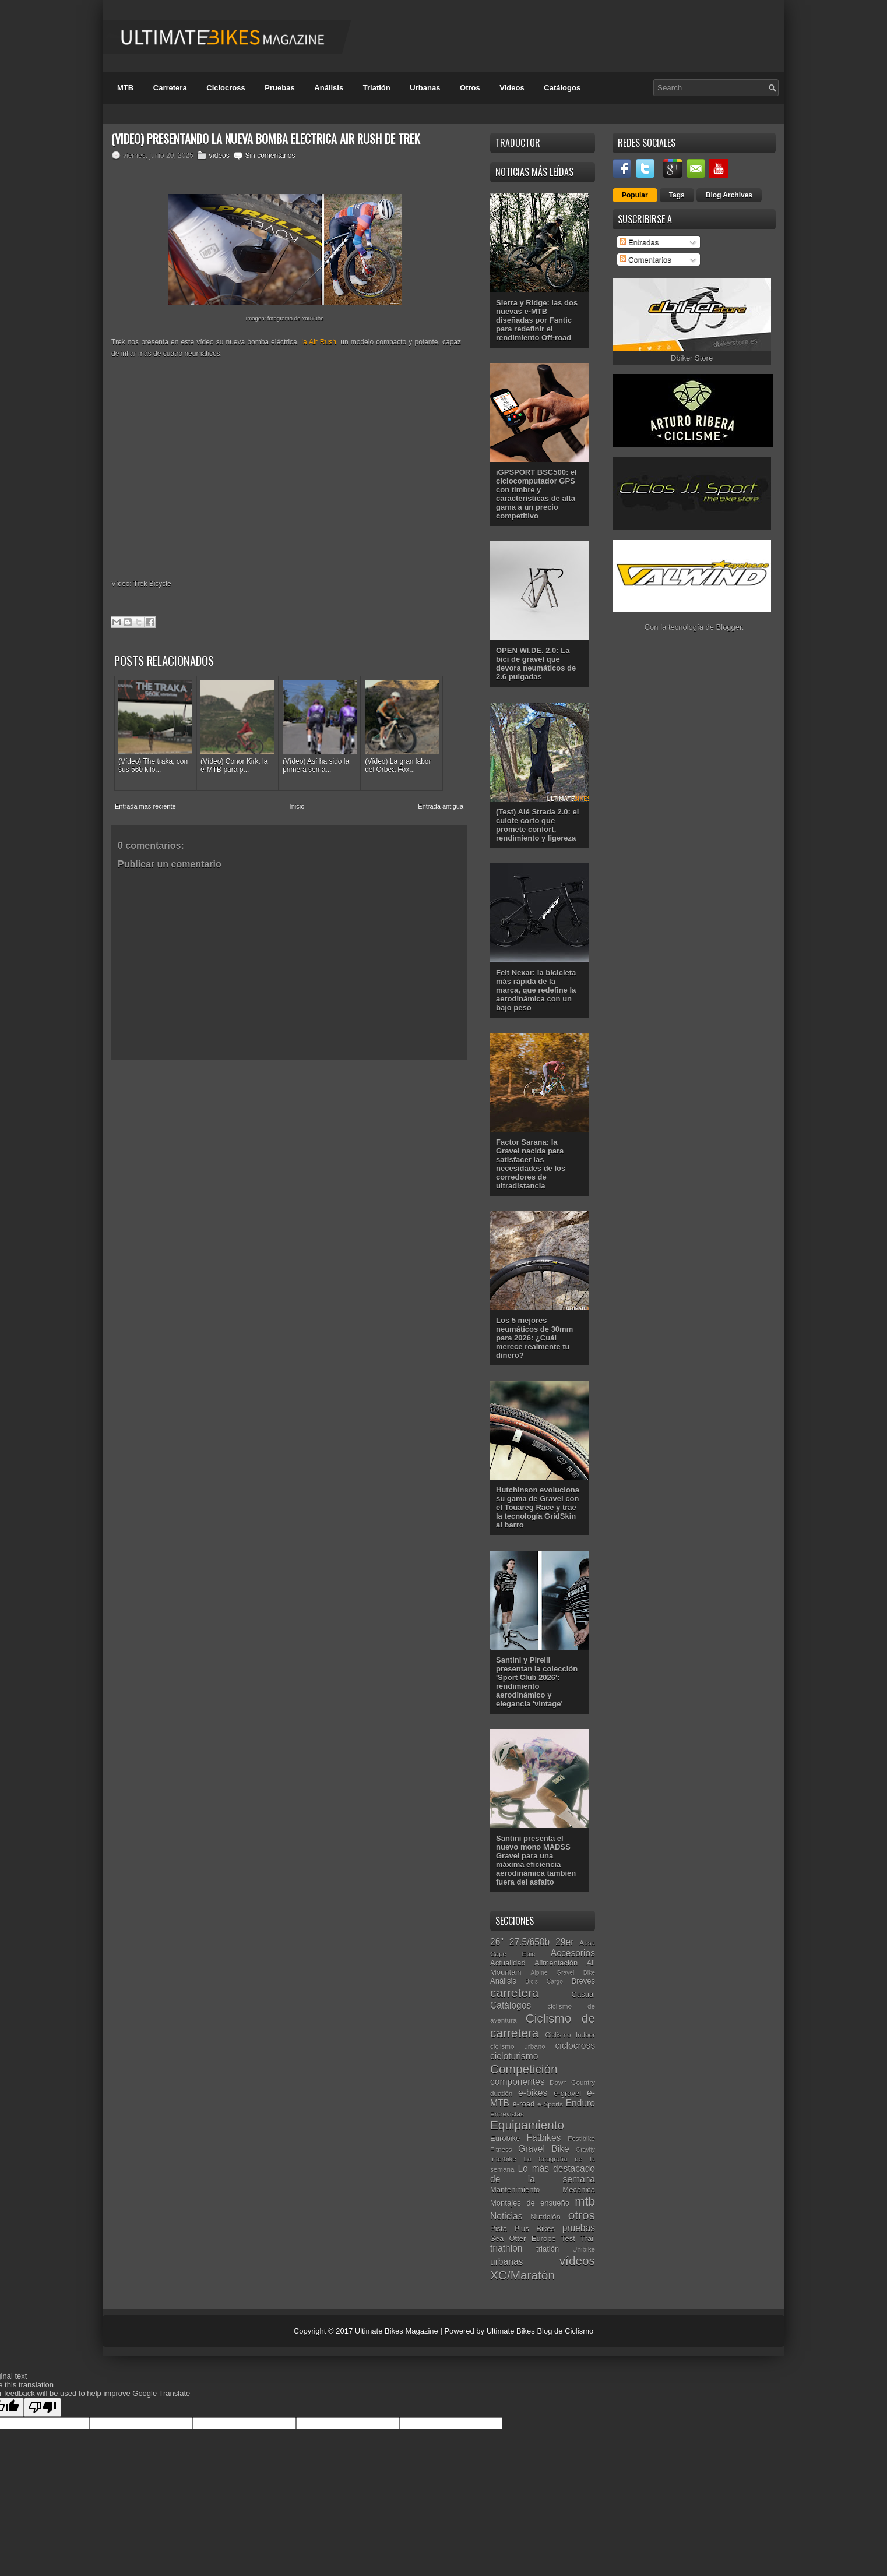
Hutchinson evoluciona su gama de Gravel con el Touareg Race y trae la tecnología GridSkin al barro (537, 1507)
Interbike (503, 2158)
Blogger (729, 627)
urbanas (506, 2262)
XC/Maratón (522, 2275)
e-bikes (532, 2093)
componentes (517, 2082)
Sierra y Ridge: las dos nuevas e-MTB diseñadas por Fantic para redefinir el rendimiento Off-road (537, 320)
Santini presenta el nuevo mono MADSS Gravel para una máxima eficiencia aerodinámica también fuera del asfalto (536, 1860)
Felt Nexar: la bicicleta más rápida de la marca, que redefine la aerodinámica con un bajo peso (536, 990)
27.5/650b (529, 1942)
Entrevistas (507, 2114)
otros (581, 2215)
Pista (498, 2228)
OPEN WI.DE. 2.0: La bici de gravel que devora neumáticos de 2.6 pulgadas (536, 663)
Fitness (501, 2149)
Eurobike (505, 2138)
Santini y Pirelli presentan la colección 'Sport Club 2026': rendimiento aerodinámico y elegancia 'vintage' (537, 1682)
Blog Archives (729, 195)
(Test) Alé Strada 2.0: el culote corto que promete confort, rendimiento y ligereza (537, 824)
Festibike (581, 2138)
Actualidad (508, 1963)
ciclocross (575, 2046)
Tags (677, 195)
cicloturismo (514, 2056)
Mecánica (578, 2189)
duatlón (501, 2093)
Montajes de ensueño (529, 2203)
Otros (470, 87)
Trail (587, 2238)
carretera (514, 1992)
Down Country (572, 2082)
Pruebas (279, 87)
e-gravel (567, 2093)
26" (497, 1942)
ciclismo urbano (517, 2046)
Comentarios (645, 259)
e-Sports (550, 2104)
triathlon (506, 2248)
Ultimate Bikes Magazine (396, 2331)
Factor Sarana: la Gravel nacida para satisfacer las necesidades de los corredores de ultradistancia (530, 1164)
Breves (583, 1981)
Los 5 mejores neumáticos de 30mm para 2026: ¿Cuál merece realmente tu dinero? (534, 1338)
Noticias (506, 2216)
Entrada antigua (440, 806)
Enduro (580, 2103)
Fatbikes (543, 2138)
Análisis (328, 87)
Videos (511, 87)
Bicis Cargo (544, 1981)
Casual (583, 1994)
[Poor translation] (42, 2407)
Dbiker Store (692, 358)
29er (564, 1942)
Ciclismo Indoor (570, 2034)
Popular (635, 195)
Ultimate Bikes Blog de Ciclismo (540, 2331)
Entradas (639, 242)
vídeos (219, 155)
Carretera (170, 87)
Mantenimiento (515, 2189)
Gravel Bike (543, 2149)
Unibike (583, 2249)
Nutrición (545, 2216)
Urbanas (425, 87)
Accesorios (573, 1953)
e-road (524, 2103)
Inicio (297, 806)
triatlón (547, 2249)
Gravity (585, 2150)
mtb (585, 2201)
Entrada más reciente (145, 806)
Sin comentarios (270, 155)
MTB (125, 87)
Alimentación (556, 1963)
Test (568, 2238)
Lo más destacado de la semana (542, 2174)
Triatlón (376, 87)
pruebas (578, 2228)
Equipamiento (527, 2125)
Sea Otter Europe (523, 2238)
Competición (524, 2069)
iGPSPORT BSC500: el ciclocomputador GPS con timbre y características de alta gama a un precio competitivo (536, 494)
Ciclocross (225, 87)
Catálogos (562, 87)
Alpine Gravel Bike (563, 1973)
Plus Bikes (534, 2228)
